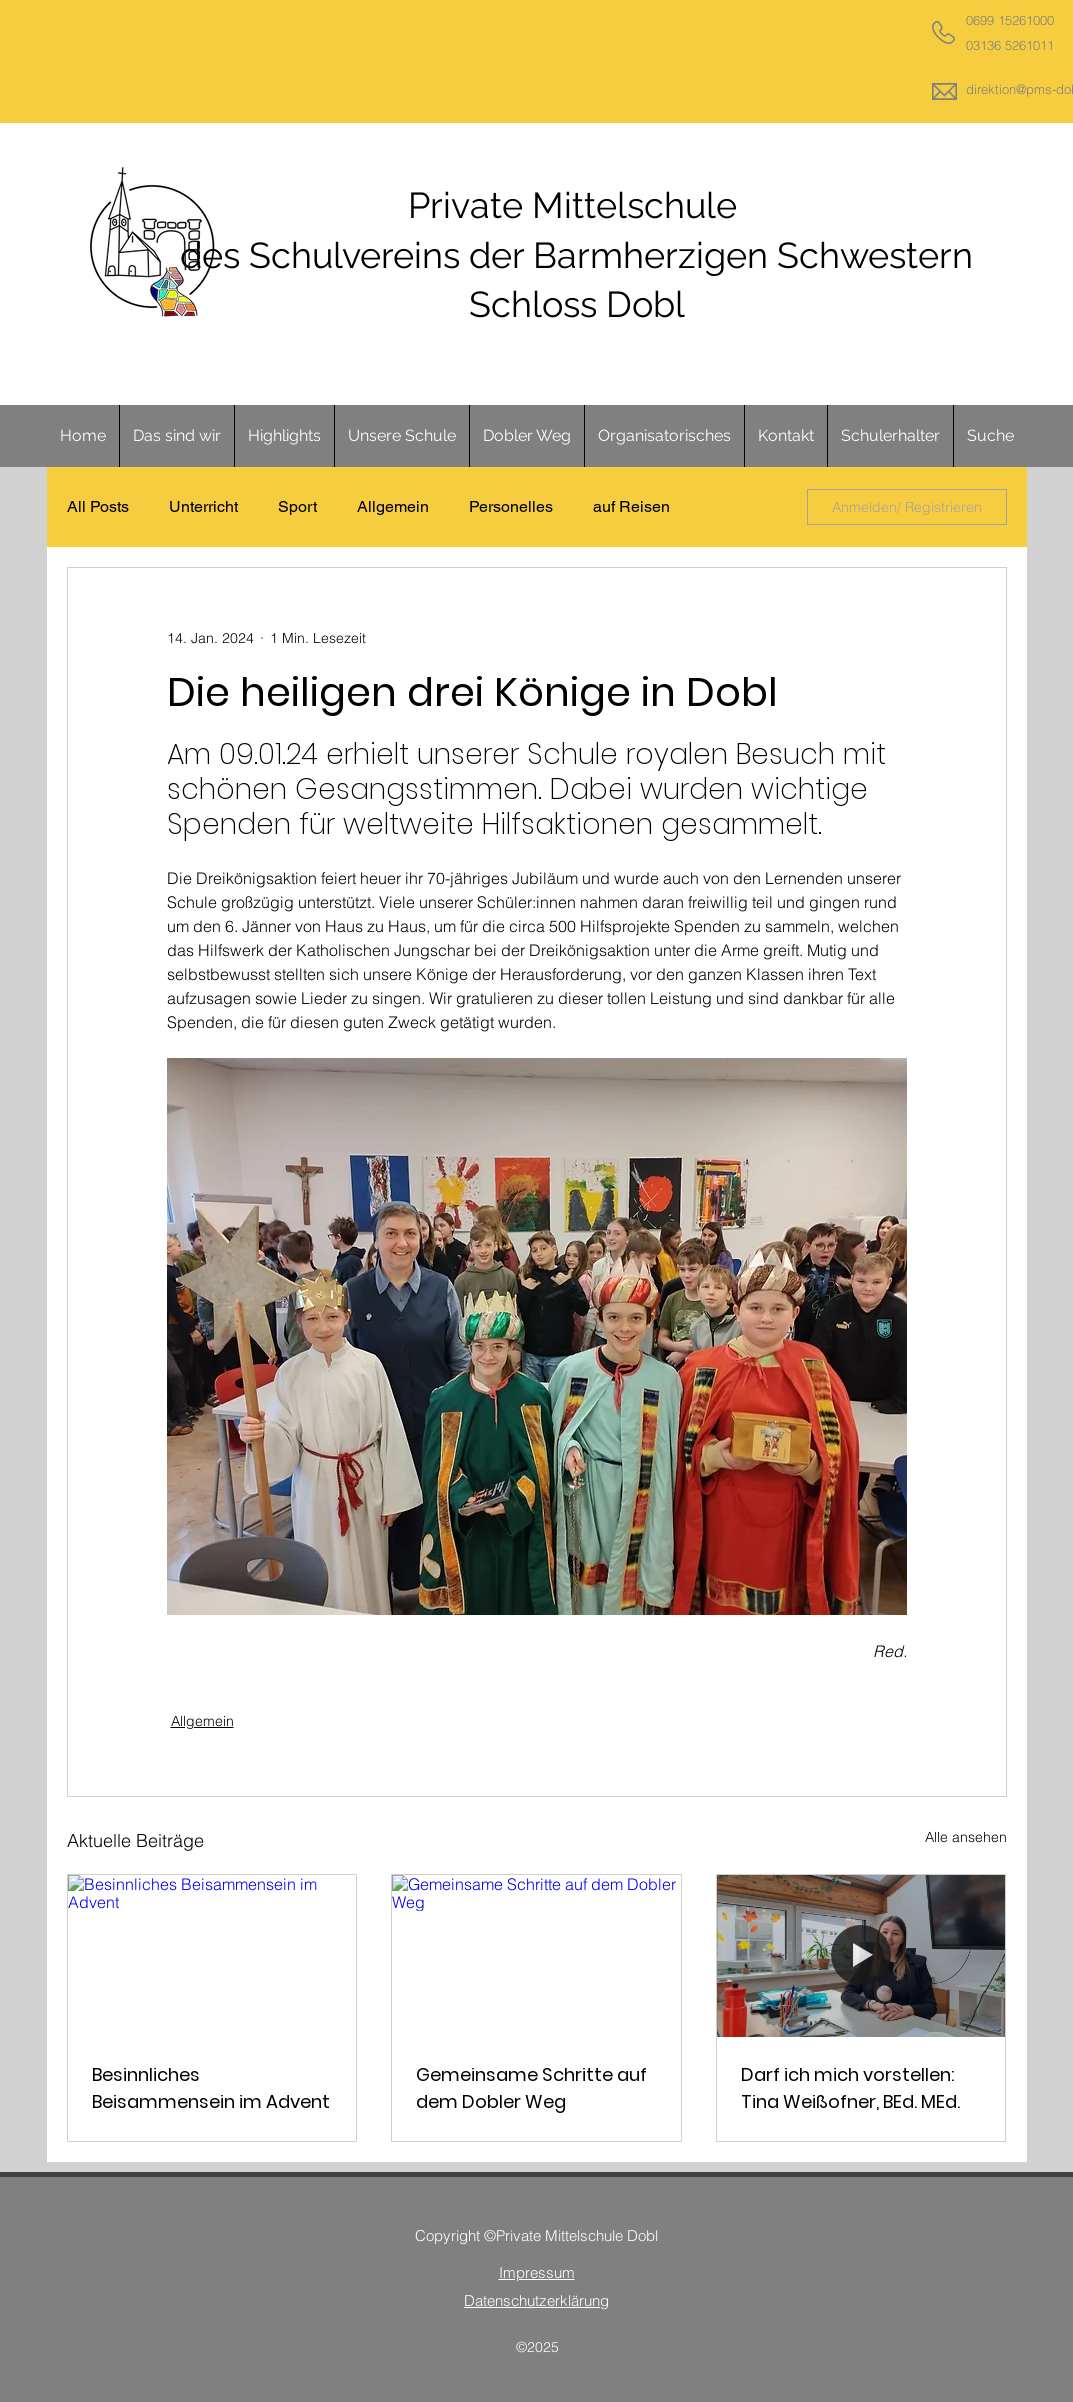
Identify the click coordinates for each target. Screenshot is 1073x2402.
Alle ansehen (966, 1837)
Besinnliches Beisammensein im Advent (211, 2088)
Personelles (511, 506)
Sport (297, 506)
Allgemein (393, 506)
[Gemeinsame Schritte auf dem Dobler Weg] (536, 1956)
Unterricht (203, 506)
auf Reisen (631, 506)
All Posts (98, 506)
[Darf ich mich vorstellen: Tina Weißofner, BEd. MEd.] (861, 1956)
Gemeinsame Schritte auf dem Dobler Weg (531, 2088)
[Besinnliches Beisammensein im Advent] (212, 1956)
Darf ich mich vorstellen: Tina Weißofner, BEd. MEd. (850, 2088)
